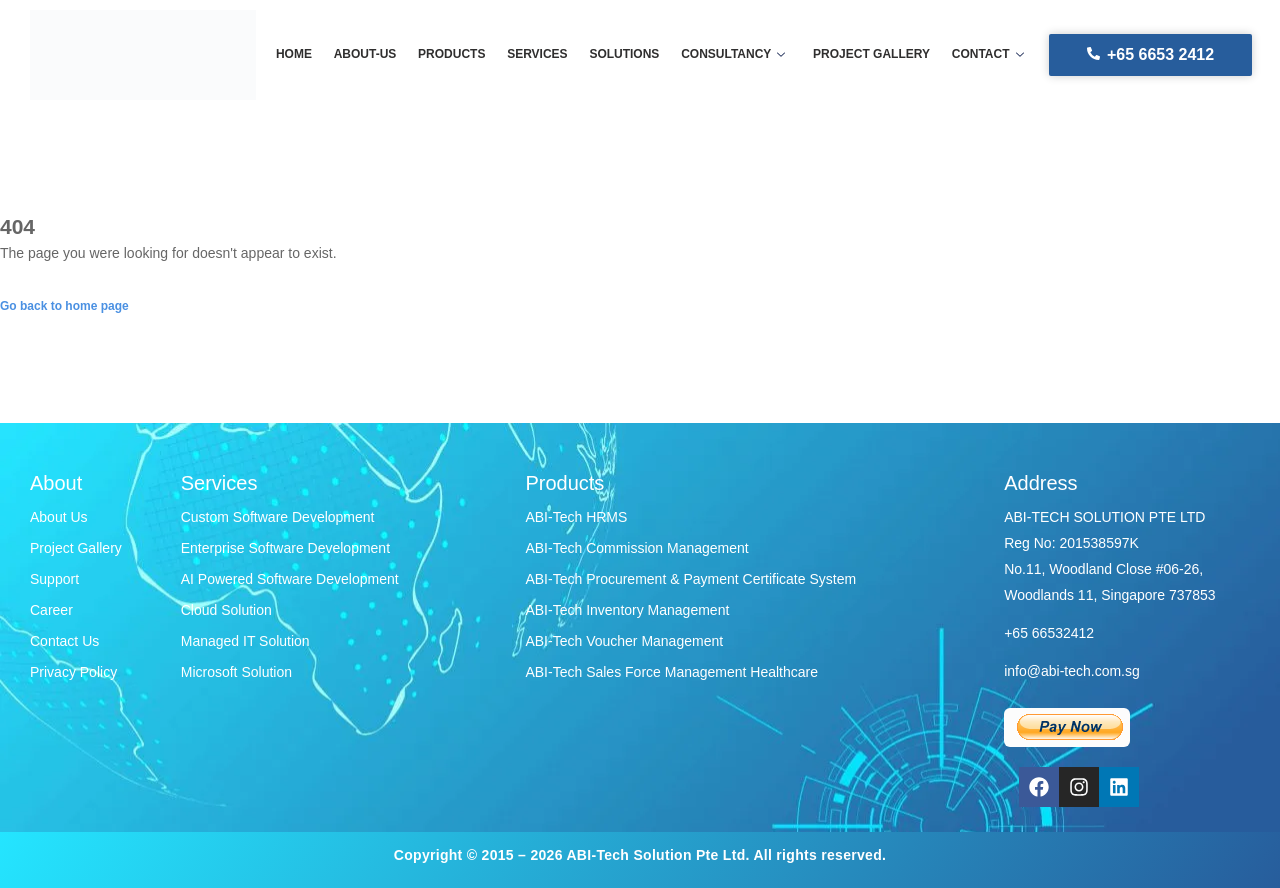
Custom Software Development (278, 517)
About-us (369, 55)
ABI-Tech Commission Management (636, 548)
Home (300, 55)
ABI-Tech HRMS (576, 517)
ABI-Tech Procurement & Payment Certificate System (690, 579)
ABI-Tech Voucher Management (624, 641)
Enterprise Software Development (285, 548)
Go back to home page (64, 306)
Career (51, 610)
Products (454, 55)
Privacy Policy (73, 672)
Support (54, 579)
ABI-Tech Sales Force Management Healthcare (671, 672)
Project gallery (867, 55)
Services (538, 55)
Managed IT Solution (245, 641)
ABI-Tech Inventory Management (627, 610)
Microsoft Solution (236, 672)
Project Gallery (76, 548)
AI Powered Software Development (290, 579)
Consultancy (731, 55)
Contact (982, 55)
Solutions (624, 55)
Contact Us (64, 641)
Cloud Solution (226, 610)
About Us (59, 517)
